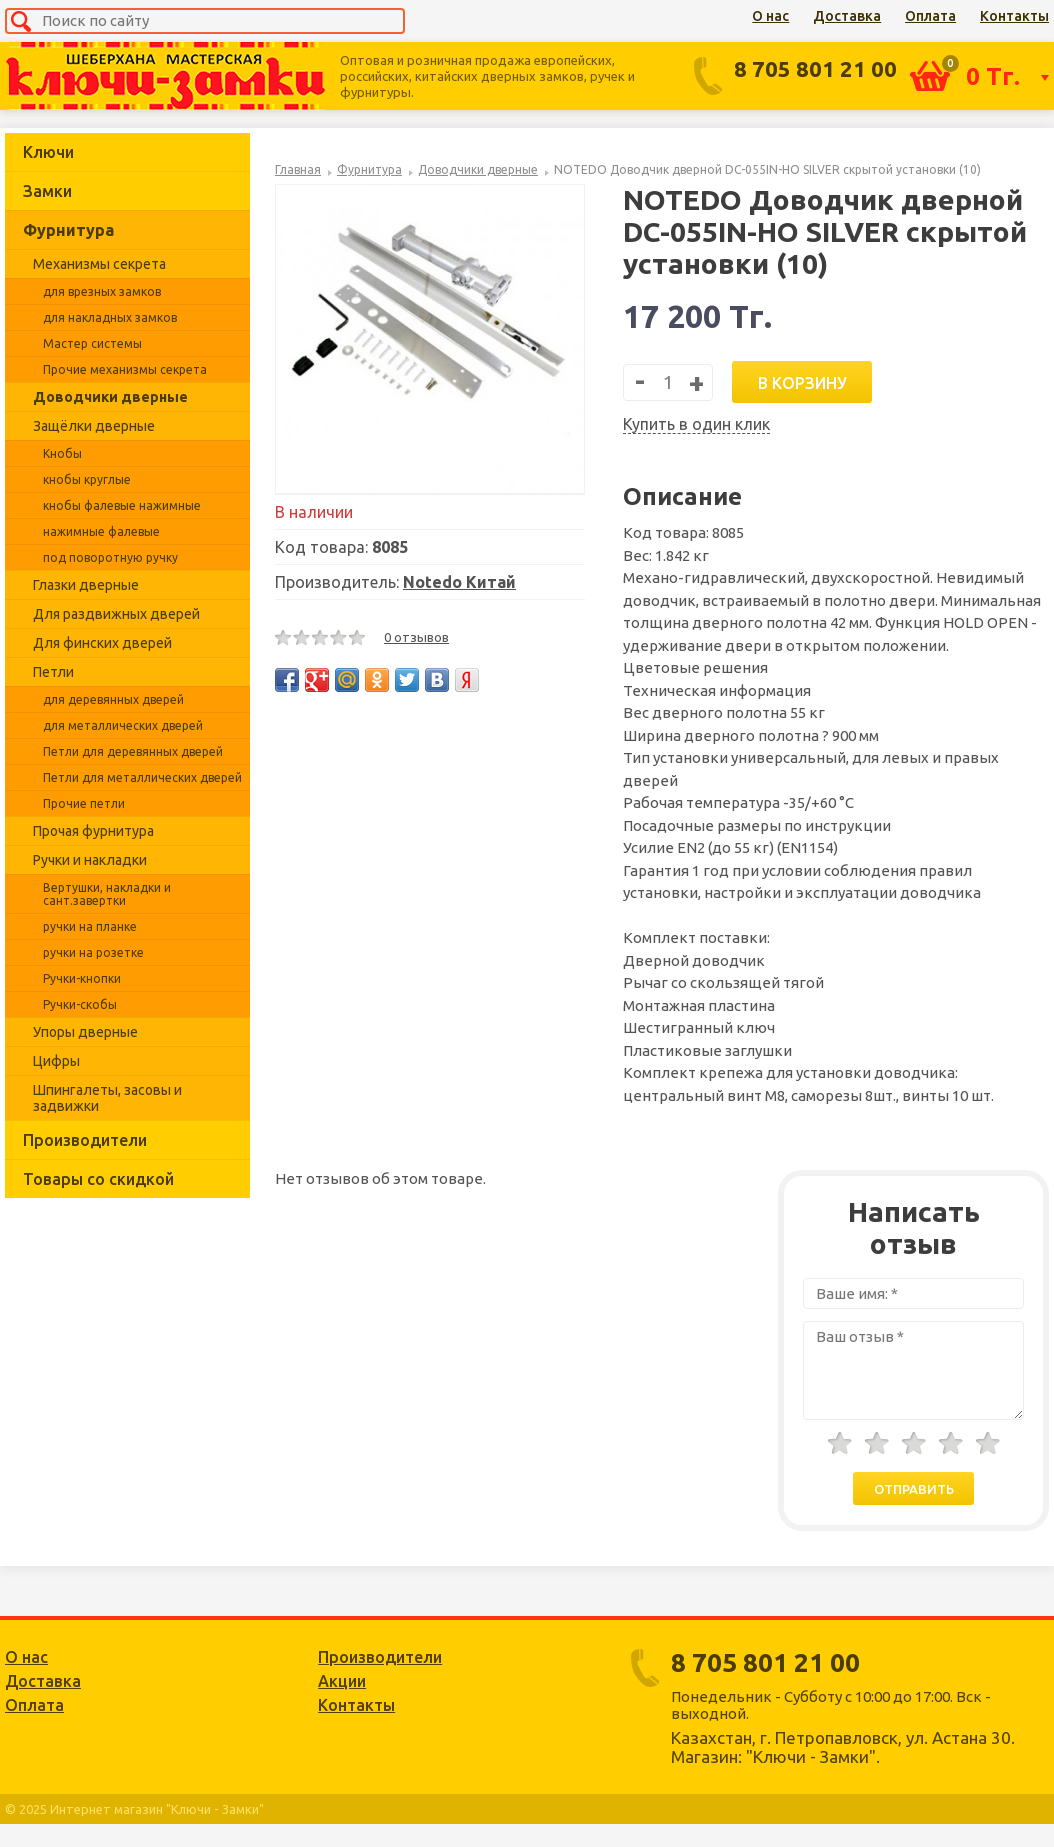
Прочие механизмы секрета (125, 369)
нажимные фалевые (101, 531)
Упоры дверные (85, 1032)
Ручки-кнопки (82, 978)
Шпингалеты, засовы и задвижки (107, 1098)
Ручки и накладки (90, 860)
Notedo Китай (459, 582)
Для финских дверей (102, 643)
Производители (85, 1140)
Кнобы (62, 453)
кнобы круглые (87, 479)
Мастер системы (92, 343)
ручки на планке (90, 926)
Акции (342, 1681)
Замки (47, 191)
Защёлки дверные (94, 426)
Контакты (1014, 16)
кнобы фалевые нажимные (122, 505)
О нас (770, 16)
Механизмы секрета (99, 264)
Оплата (930, 16)
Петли (53, 672)
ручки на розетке (93, 952)
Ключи (48, 152)
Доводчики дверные (110, 397)
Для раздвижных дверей (116, 614)
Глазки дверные (86, 585)
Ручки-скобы (80, 1004)
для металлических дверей (123, 725)
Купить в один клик (696, 424)
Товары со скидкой (98, 1179)
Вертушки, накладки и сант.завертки (107, 894)
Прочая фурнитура (93, 831)
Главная (298, 169)
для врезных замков (102, 291)
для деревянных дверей (113, 699)
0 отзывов (416, 637)
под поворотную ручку (110, 557)
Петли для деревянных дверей (133, 751)
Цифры (56, 1061)
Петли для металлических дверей (142, 777)
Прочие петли (84, 803)
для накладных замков (110, 317)
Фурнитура (68, 230)
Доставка (847, 16)
